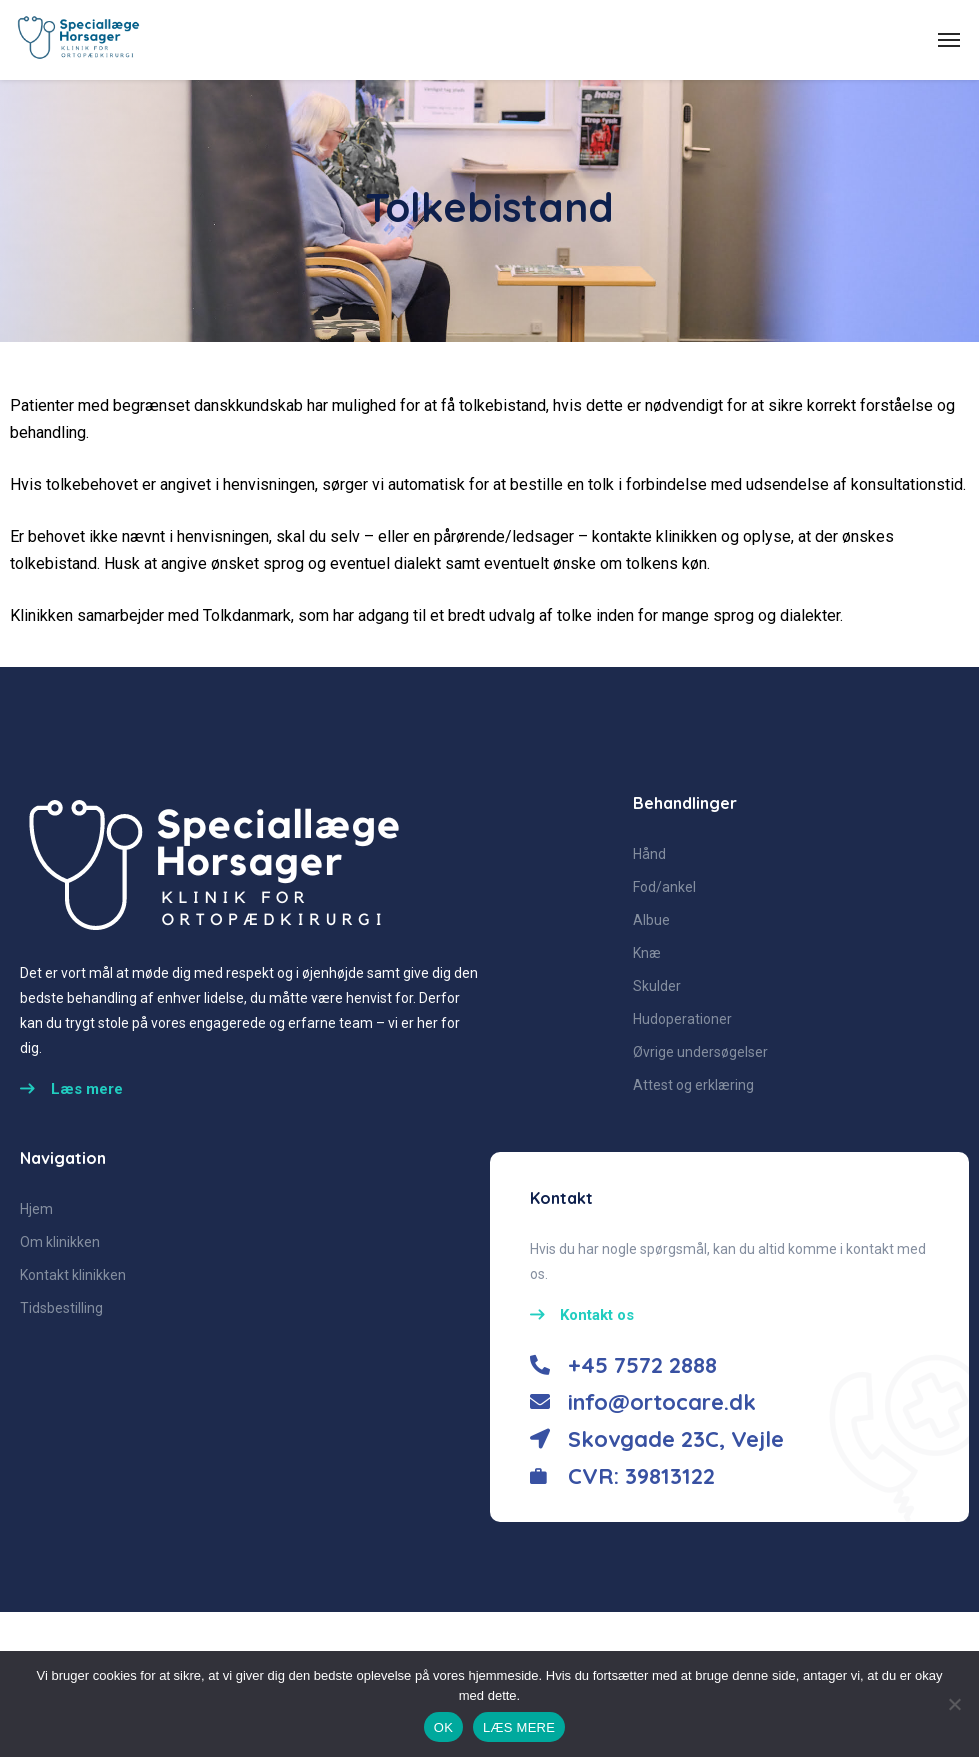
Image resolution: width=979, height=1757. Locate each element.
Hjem (36, 1209)
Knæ (647, 953)
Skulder (657, 986)
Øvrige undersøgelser (700, 1052)
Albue (651, 920)
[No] (954, 1704)
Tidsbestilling (61, 1308)
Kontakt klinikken (73, 1275)
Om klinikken (60, 1242)
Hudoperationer (682, 1019)
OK (443, 1727)
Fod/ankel (664, 887)
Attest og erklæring (693, 1085)
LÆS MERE (519, 1727)
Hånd (649, 854)
